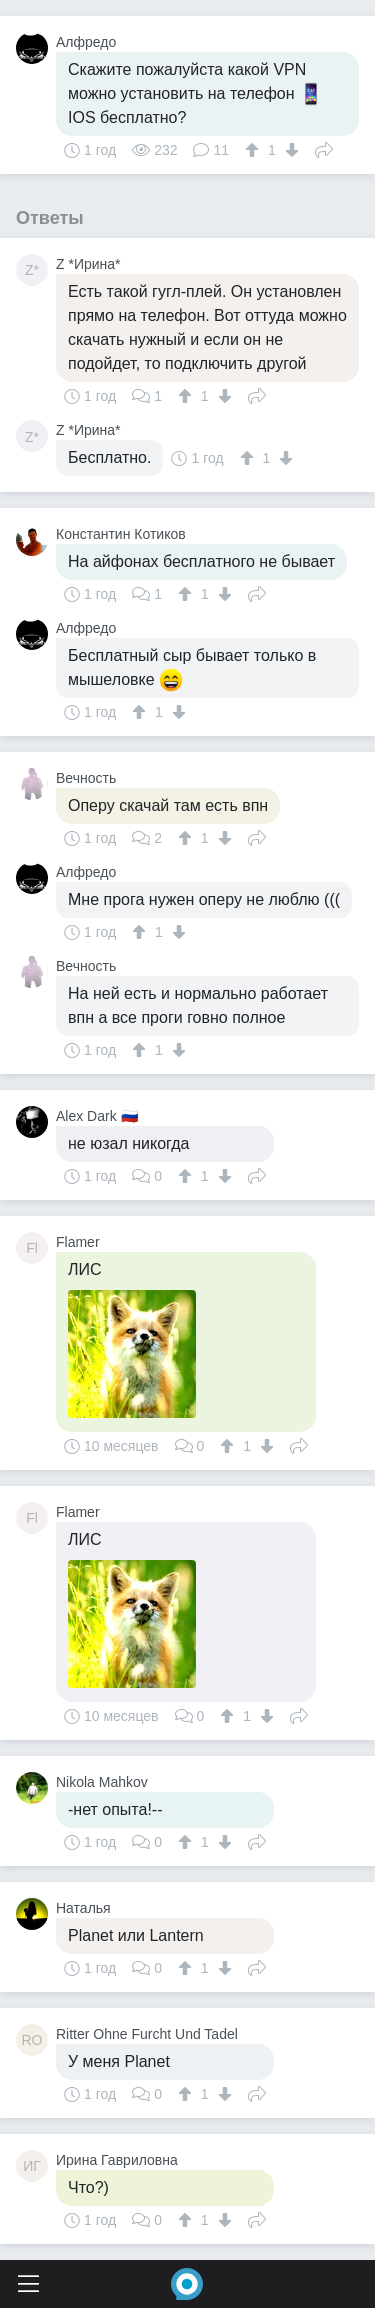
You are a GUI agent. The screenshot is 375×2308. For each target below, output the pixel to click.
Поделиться (324, 148)
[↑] (254, 150)
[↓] (289, 150)
